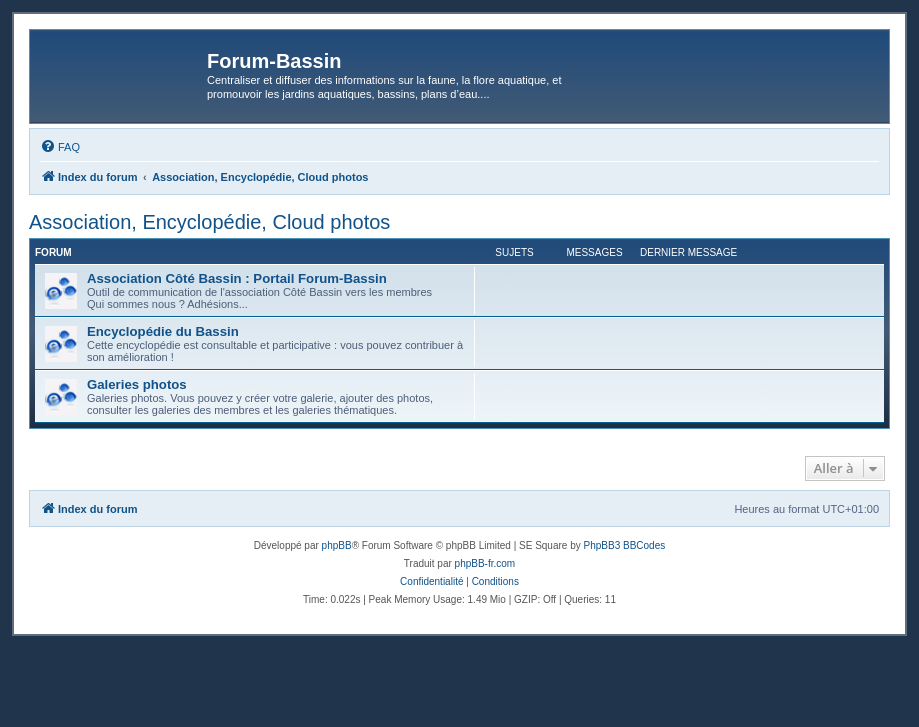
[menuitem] (60, 147)
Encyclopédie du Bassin (163, 331)
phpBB (337, 545)
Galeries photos (137, 384)
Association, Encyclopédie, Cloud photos (209, 222)
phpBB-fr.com (485, 563)
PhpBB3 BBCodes (625, 545)
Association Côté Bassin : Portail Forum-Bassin (237, 278)
